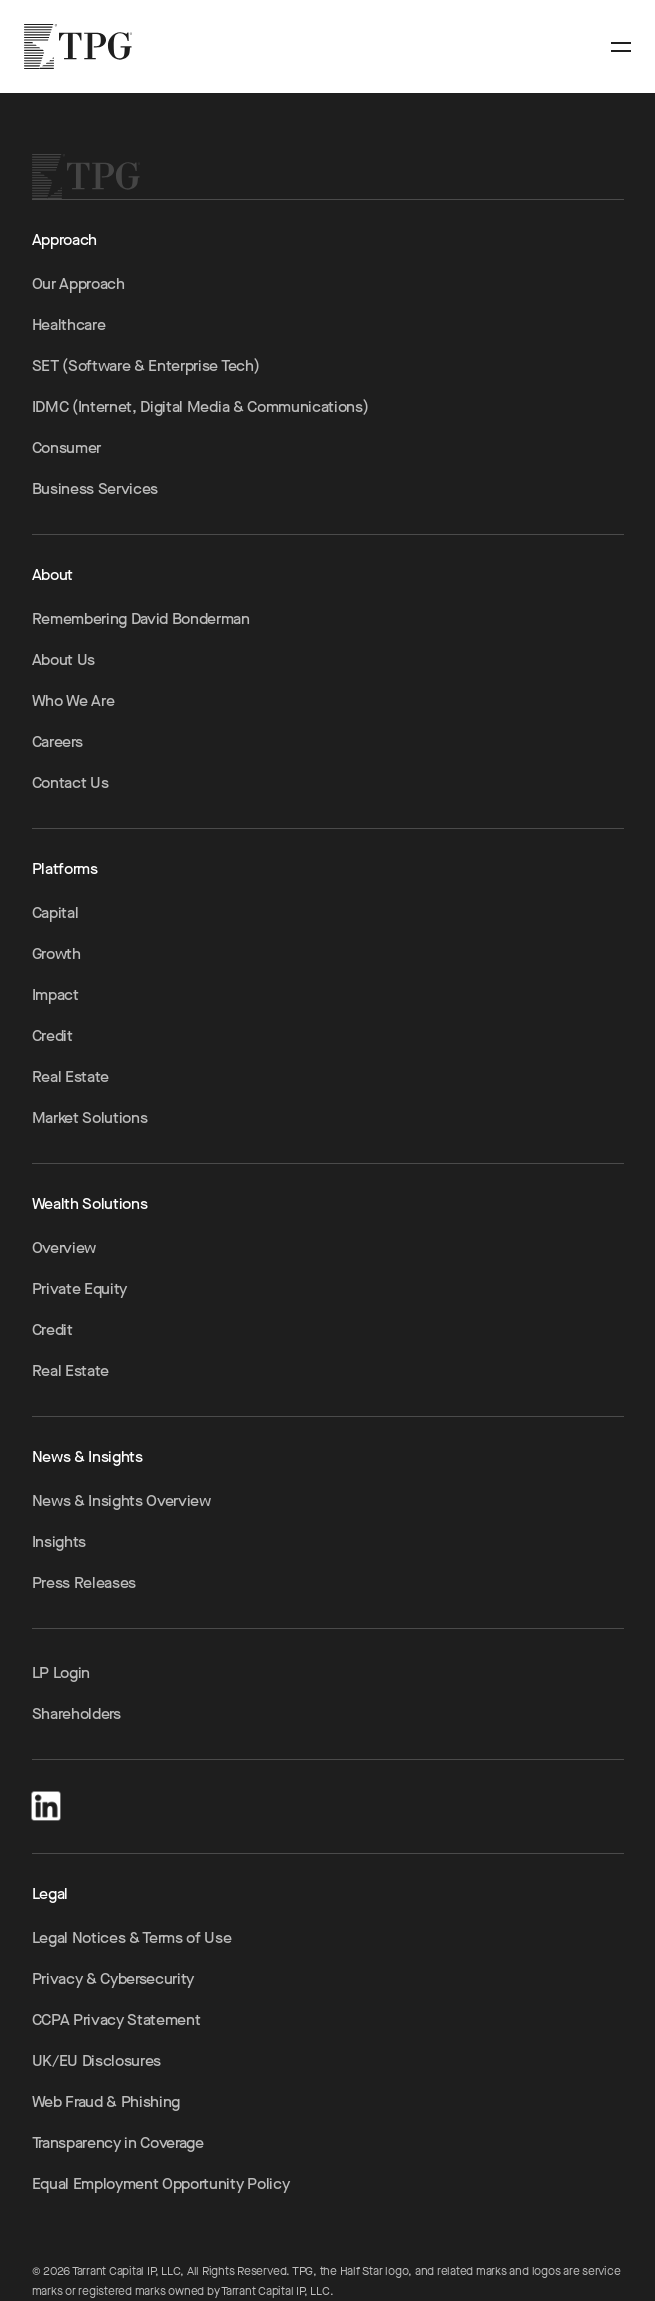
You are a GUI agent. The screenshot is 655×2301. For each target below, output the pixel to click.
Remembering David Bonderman (141, 618)
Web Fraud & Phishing (106, 2101)
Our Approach (78, 283)
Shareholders (76, 1713)
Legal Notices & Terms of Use (132, 1937)
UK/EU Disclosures (97, 2060)
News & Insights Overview (121, 1500)
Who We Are (73, 700)
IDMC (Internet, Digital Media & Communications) (200, 406)
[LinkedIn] (46, 1802)
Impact (55, 994)
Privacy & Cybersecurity (113, 1978)
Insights (59, 1541)
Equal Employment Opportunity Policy (161, 2183)
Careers (57, 741)
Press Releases (84, 1582)
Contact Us (70, 782)
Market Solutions (90, 1117)
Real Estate (70, 1076)
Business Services (95, 488)
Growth (56, 953)
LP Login (61, 1672)
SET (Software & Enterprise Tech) (146, 365)
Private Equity (80, 1288)
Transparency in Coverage (118, 2142)
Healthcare (69, 324)
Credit (52, 1035)
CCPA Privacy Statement (116, 2019)
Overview (64, 1247)
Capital (55, 912)
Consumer (66, 447)
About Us (63, 659)
